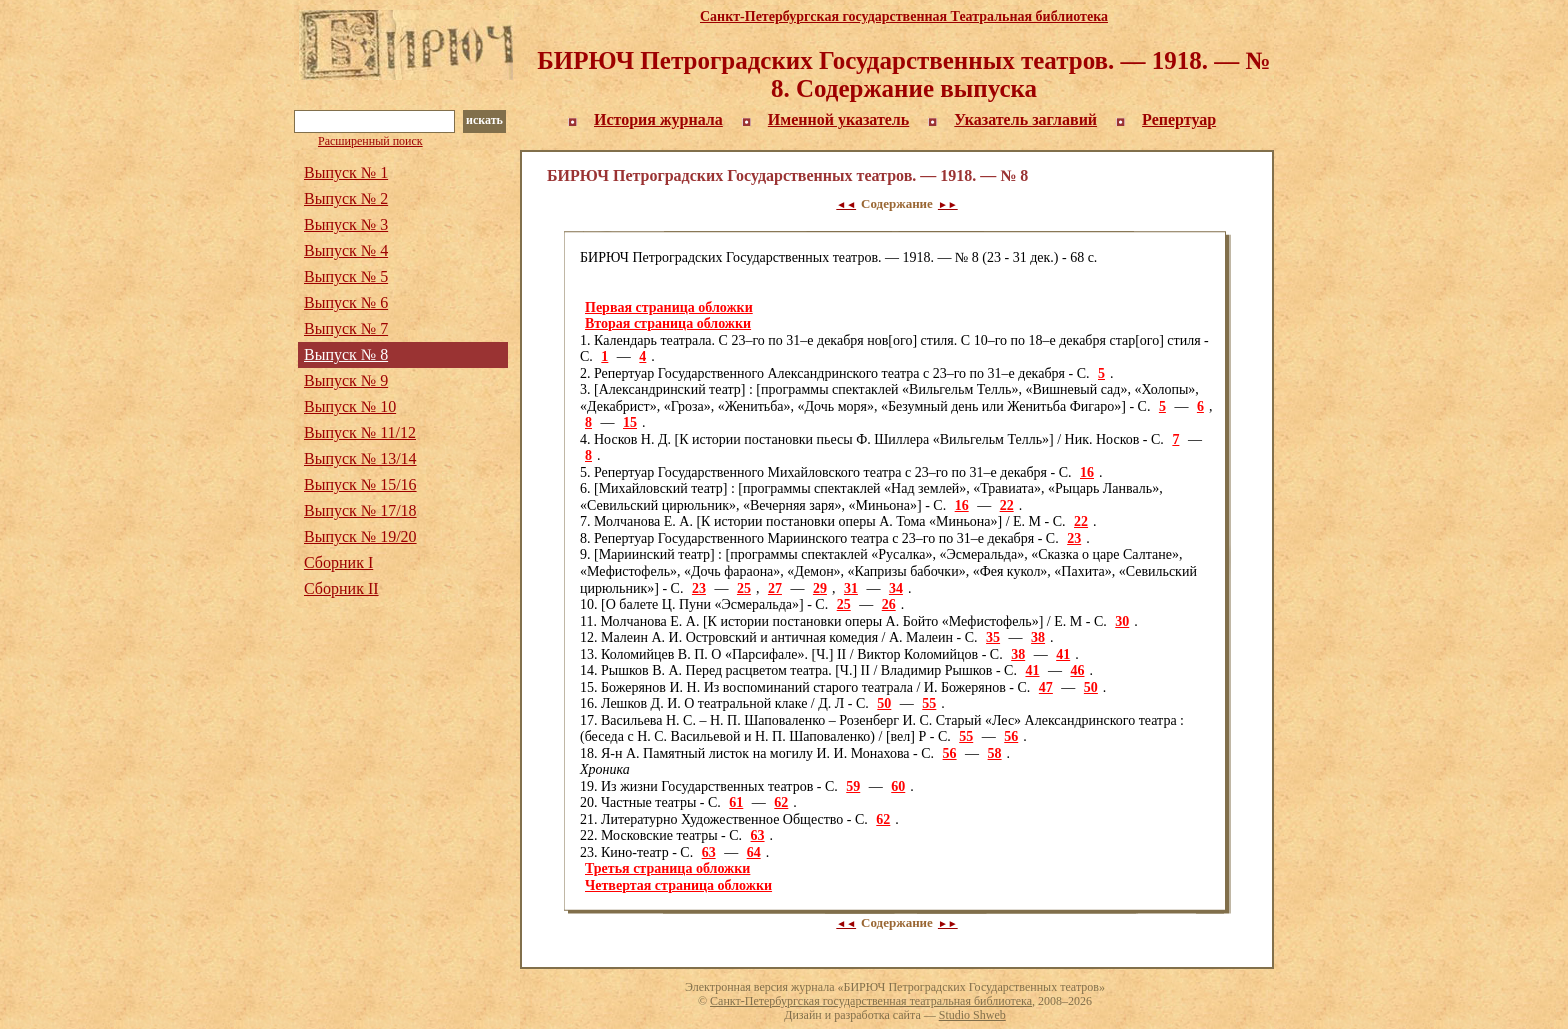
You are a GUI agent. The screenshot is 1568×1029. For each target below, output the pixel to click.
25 (744, 588)
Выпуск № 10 (350, 406)
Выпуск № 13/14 (360, 458)
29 (820, 588)
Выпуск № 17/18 (360, 510)
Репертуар (1179, 119)
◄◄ (846, 204)
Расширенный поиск (370, 141)
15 (630, 422)
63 (758, 835)
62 (781, 802)
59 (853, 786)
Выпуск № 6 (346, 302)
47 (1046, 687)
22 (1007, 505)
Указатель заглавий (1025, 119)
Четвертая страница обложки (678, 885)
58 (995, 753)
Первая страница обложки (669, 307)
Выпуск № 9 (346, 380)
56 (1011, 736)
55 (929, 703)
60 (898, 786)
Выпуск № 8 (346, 354)
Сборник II (341, 588)
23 (1074, 538)
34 (896, 588)
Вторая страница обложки (668, 323)
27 (775, 588)
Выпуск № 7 (346, 328)
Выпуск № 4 (346, 250)
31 (851, 588)
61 (736, 802)
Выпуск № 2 (346, 198)
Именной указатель (839, 119)
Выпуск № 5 (346, 276)
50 (1091, 687)
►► (948, 204)
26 (889, 604)
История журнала (658, 119)
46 (1077, 670)
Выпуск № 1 (346, 172)
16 (1087, 472)
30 (1122, 621)
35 (993, 637)
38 (1038, 637)
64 (754, 852)
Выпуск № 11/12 (360, 432)
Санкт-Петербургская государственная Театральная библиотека (904, 16)
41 (1063, 654)
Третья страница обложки (667, 868)
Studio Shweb (972, 1015)
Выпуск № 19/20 (360, 536)
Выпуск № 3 (346, 224)
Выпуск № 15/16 (360, 484)
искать (484, 120)
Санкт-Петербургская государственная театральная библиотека (871, 1001)
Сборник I (338, 562)
